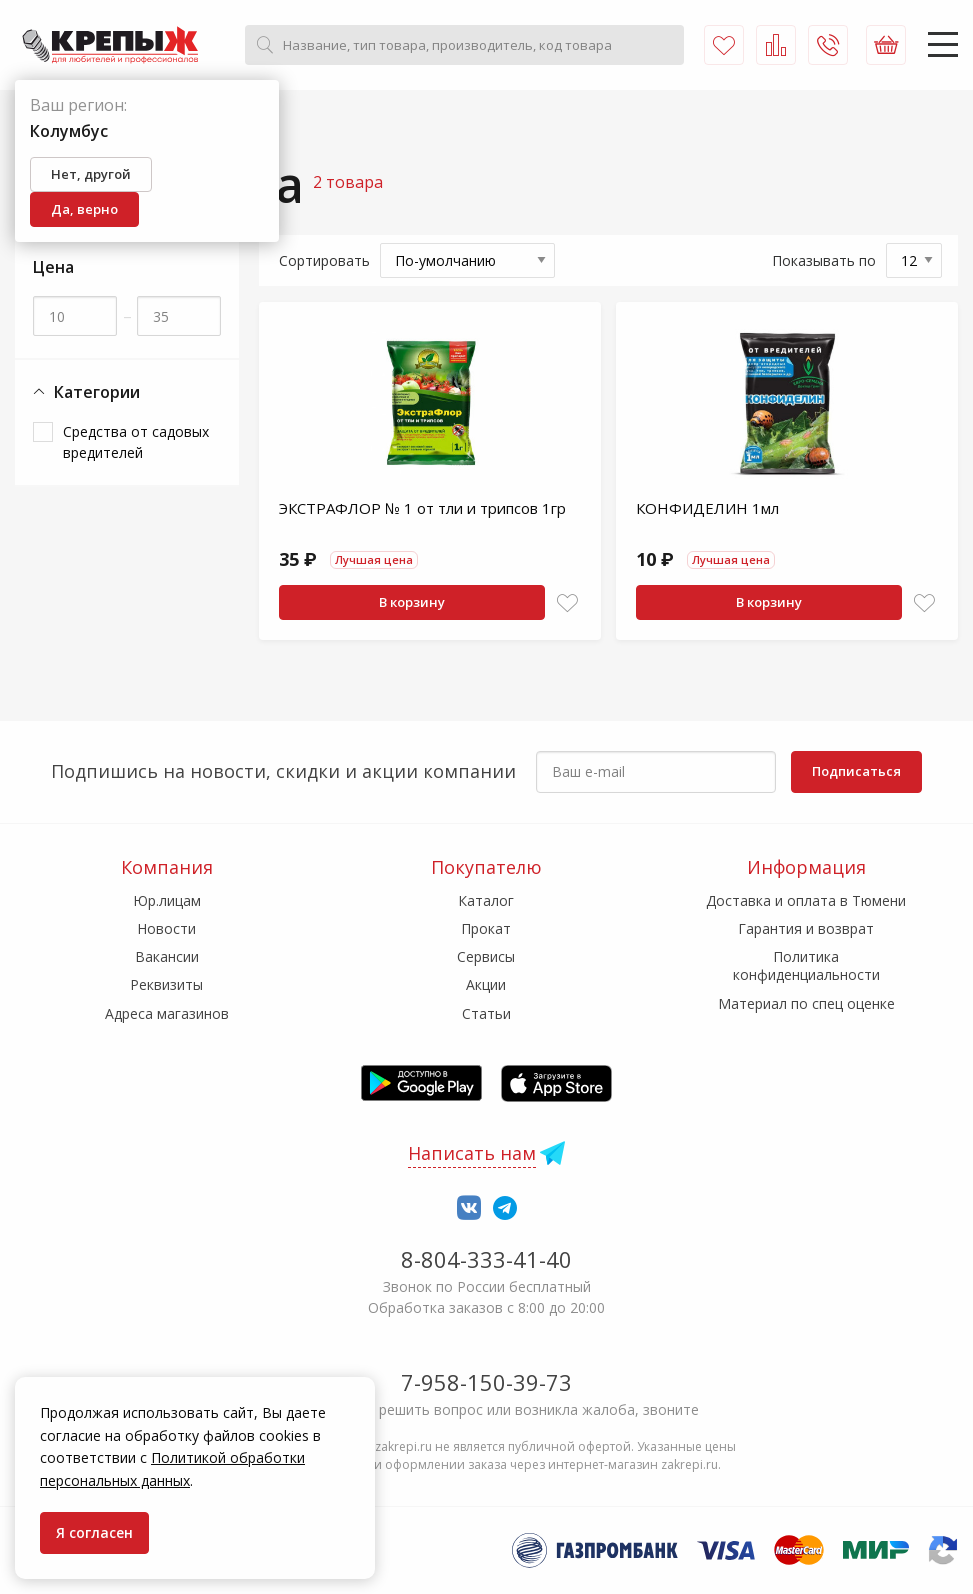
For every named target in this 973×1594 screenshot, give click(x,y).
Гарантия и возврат (806, 928)
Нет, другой (91, 174)
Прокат (486, 928)
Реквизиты (166, 984)
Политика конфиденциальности (806, 965)
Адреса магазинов (167, 1013)
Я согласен (94, 1532)
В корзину (412, 602)
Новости (166, 928)
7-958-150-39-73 (486, 1382)
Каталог (486, 900)
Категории (86, 392)
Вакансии (167, 956)
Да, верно (84, 209)
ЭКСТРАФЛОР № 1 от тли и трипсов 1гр (422, 508)
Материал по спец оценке (806, 1003)
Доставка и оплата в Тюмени (806, 900)
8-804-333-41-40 (486, 1259)
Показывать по (824, 260)
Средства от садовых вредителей (136, 442)
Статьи (486, 1013)
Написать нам (472, 1153)
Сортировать (324, 260)
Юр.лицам (167, 900)
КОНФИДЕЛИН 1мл (707, 508)
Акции (486, 984)
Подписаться (856, 771)
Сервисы (486, 956)
